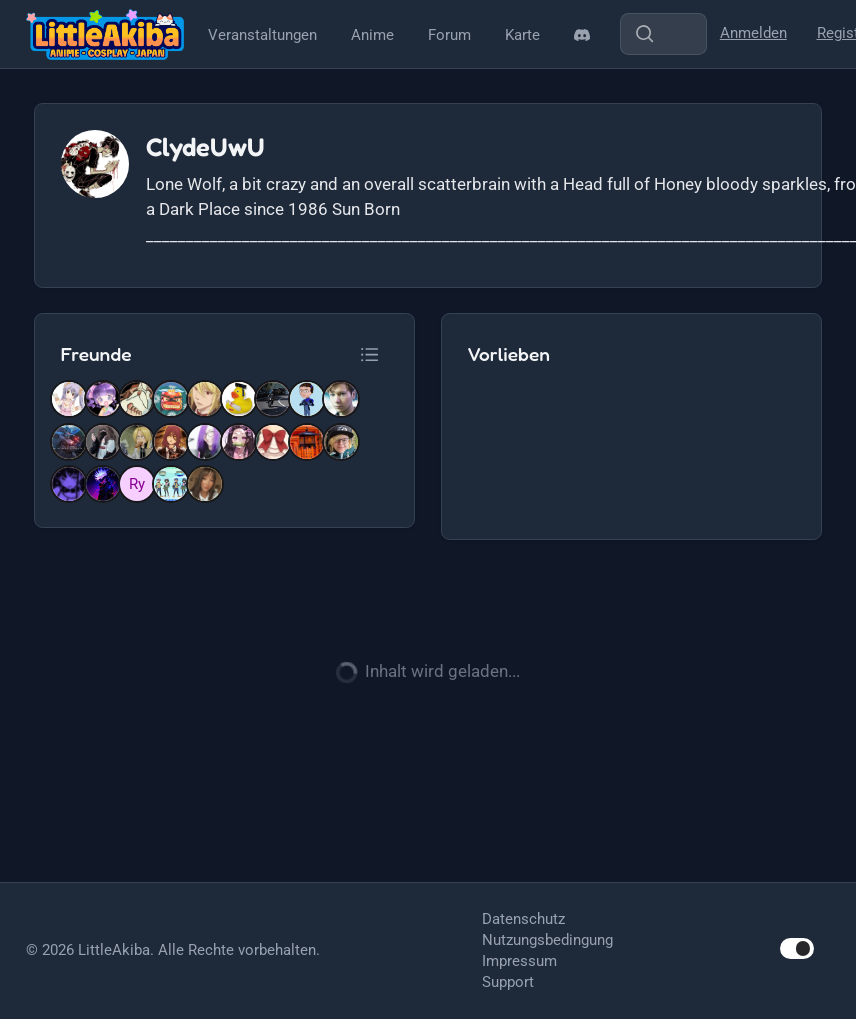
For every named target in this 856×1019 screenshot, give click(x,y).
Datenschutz (523, 919)
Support (508, 982)
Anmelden (753, 33)
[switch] (797, 948)
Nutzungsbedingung (547, 940)
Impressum (519, 961)
